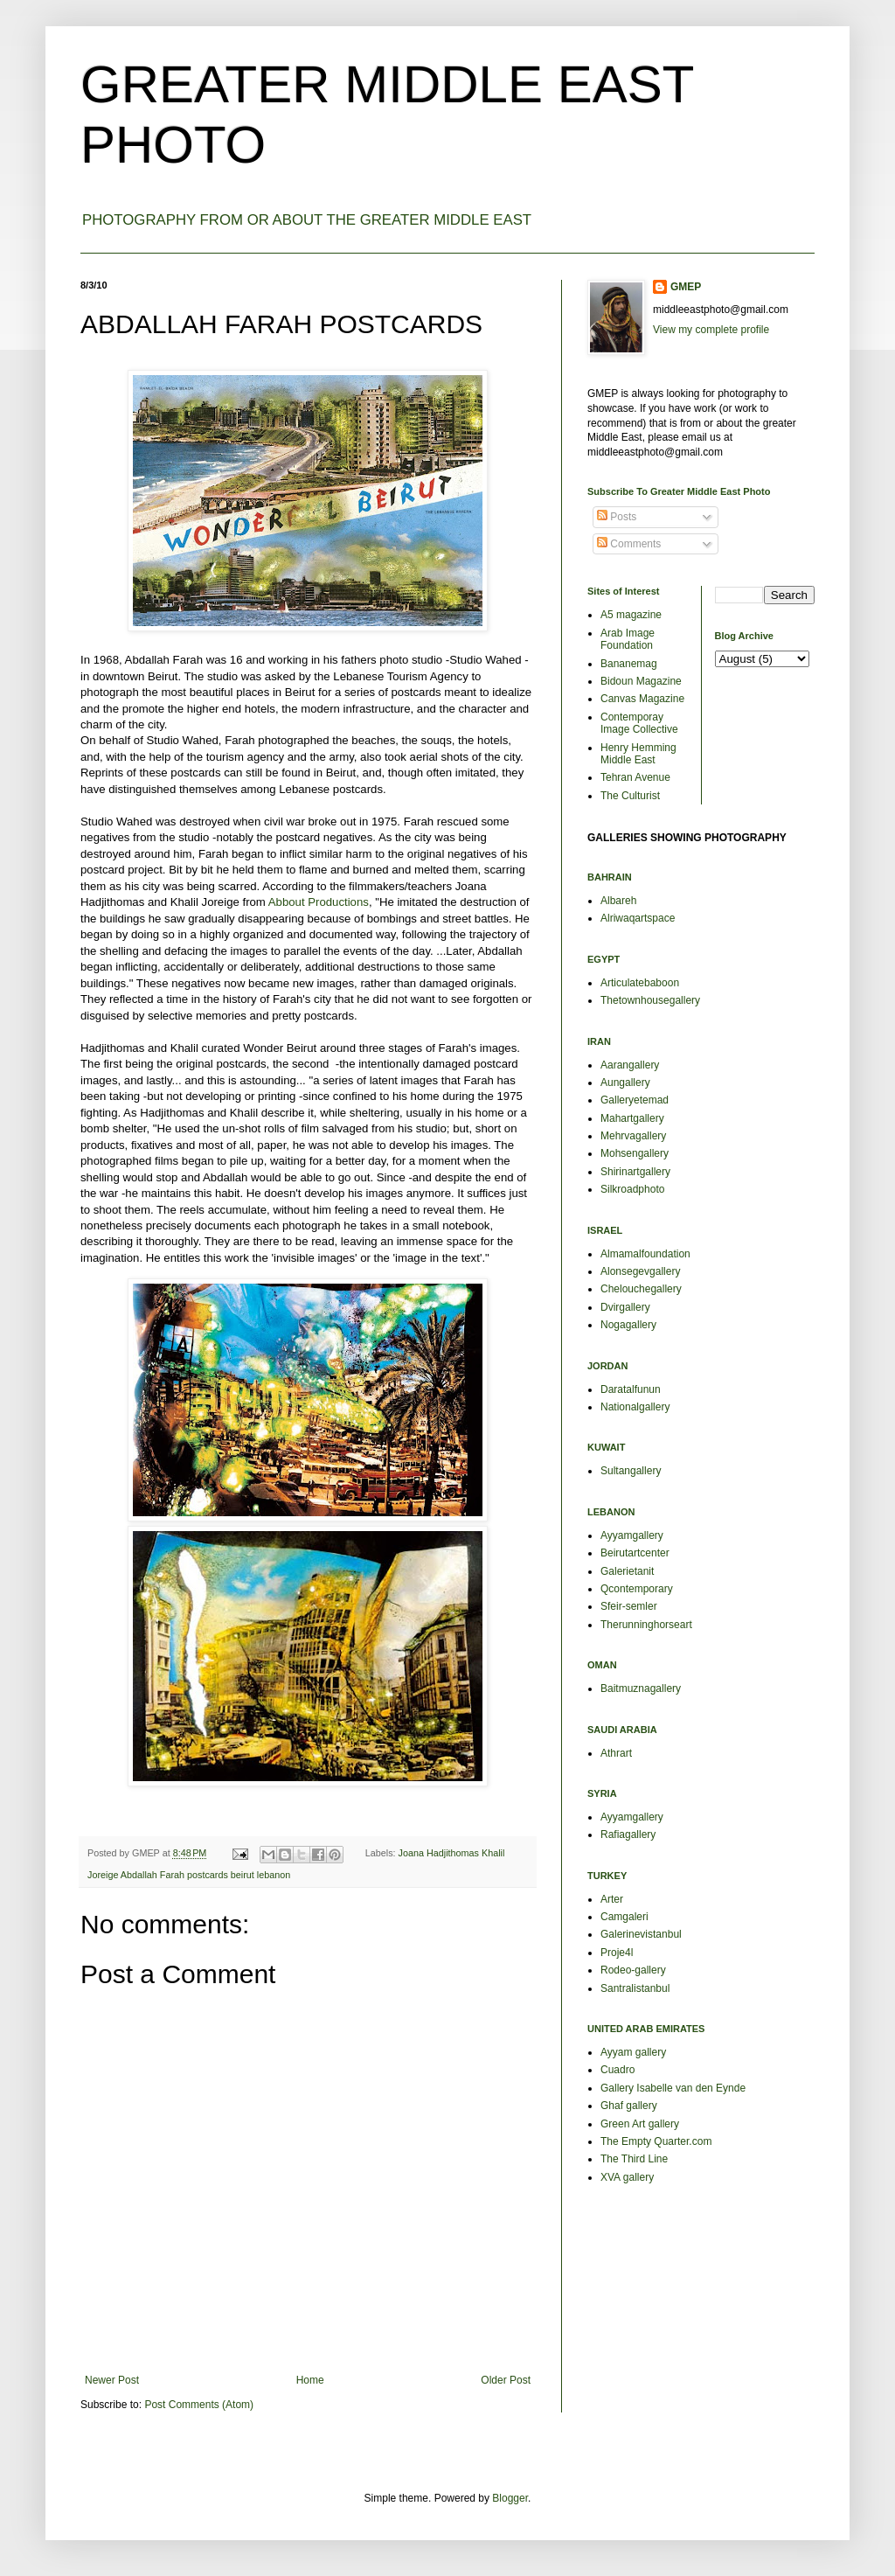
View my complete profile (711, 330)
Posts (616, 517)
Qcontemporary (636, 1589)
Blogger (510, 2498)
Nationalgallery (635, 1407)
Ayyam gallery (633, 2052)
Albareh (618, 901)
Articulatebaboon (639, 983)
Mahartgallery (632, 1118)
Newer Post (112, 2380)
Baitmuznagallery (640, 1688)
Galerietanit (627, 1571)
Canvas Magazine (642, 699)
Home (310, 2380)
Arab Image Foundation (627, 639)
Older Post (506, 2380)
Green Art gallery (639, 2124)
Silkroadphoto (632, 1189)
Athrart (616, 1753)
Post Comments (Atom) (198, 2404)
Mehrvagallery (633, 1136)
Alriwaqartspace (637, 918)
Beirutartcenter (635, 1553)
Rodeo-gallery (633, 1970)
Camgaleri (624, 1917)
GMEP (685, 287)
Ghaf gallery (628, 2105)
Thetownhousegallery (650, 1000)
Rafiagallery (628, 1834)
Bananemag (628, 664)
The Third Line (634, 2159)
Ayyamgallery (631, 1535)
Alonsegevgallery (640, 1271)
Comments (629, 544)
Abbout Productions (318, 902)
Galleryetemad (634, 1100)
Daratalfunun (630, 1389)
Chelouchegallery (641, 1289)
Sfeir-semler (628, 1606)
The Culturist (630, 796)
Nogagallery (628, 1325)
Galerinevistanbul (641, 1934)
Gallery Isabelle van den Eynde (673, 2088)
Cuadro (617, 2070)
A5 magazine (631, 615)
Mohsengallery (634, 1153)
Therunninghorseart (646, 1625)
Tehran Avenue (635, 777)
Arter (611, 1899)
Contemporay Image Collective (639, 723)
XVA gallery (627, 2177)
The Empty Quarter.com (655, 2141)
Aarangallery (629, 1065)
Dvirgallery (625, 1307)
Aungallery (625, 1082)
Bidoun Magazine (641, 681)
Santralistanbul (635, 1988)
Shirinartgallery (635, 1172)
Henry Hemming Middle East (638, 753)
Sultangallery (630, 1471)
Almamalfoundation (645, 1254)
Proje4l (616, 1952)
